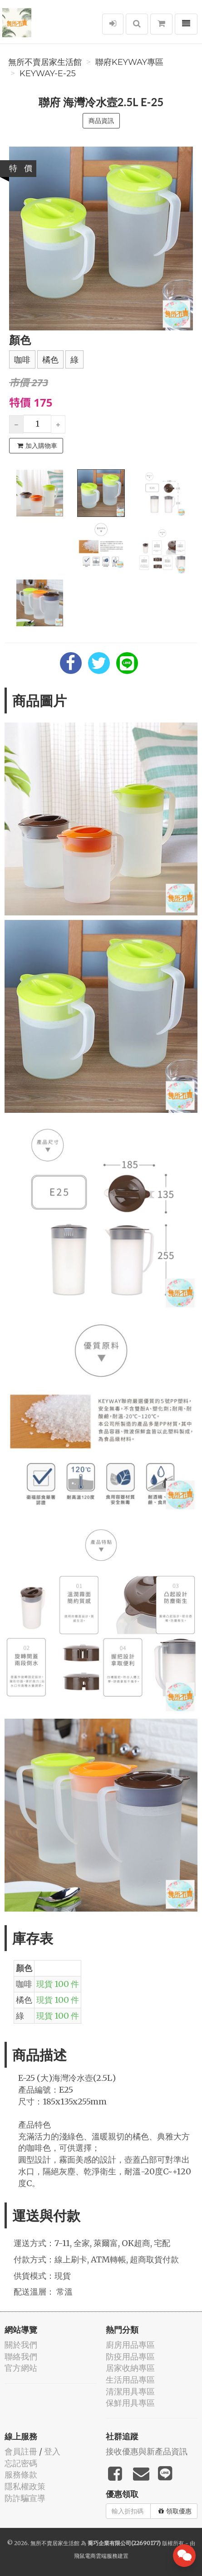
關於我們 (21, 2345)
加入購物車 (37, 446)
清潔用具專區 (130, 2391)
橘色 (50, 360)
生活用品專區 (130, 2379)
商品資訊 (101, 121)
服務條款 (21, 2474)
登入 (52, 2451)
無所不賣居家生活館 (45, 62)
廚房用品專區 (130, 2345)
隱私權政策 (25, 2486)
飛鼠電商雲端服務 (96, 2555)
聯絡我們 (21, 2356)
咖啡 (22, 360)
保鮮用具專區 (130, 2403)
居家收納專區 (130, 2368)
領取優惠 (175, 2511)
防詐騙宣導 (25, 2498)
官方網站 (21, 2368)
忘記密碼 (21, 2463)
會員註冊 (21, 2451)
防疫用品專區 (130, 2356)
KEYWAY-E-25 (48, 74)
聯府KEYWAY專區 (129, 62)
